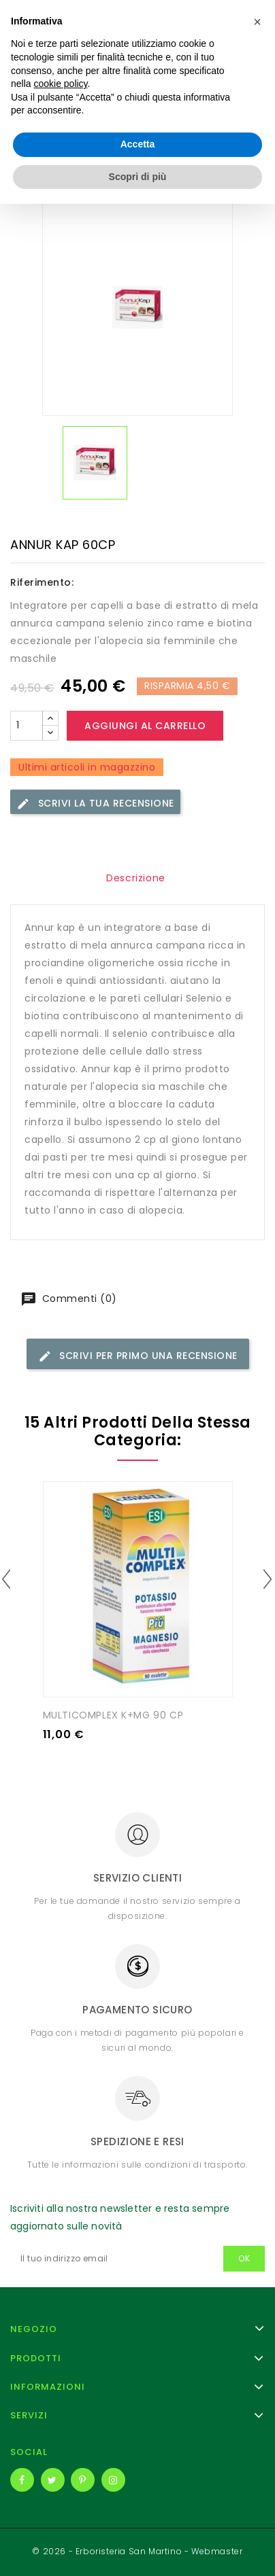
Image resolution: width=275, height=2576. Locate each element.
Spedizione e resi (137, 2141)
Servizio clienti (137, 1878)
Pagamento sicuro (137, 2009)
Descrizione (135, 878)
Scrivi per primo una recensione (138, 1356)
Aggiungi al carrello (145, 726)
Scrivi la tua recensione (95, 803)
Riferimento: (42, 582)
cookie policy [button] (60, 2455)
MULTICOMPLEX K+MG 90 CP (113, 1715)
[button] (257, 2394)
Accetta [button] (137, 2516)
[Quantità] (26, 726)
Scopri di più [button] (138, 2548)
